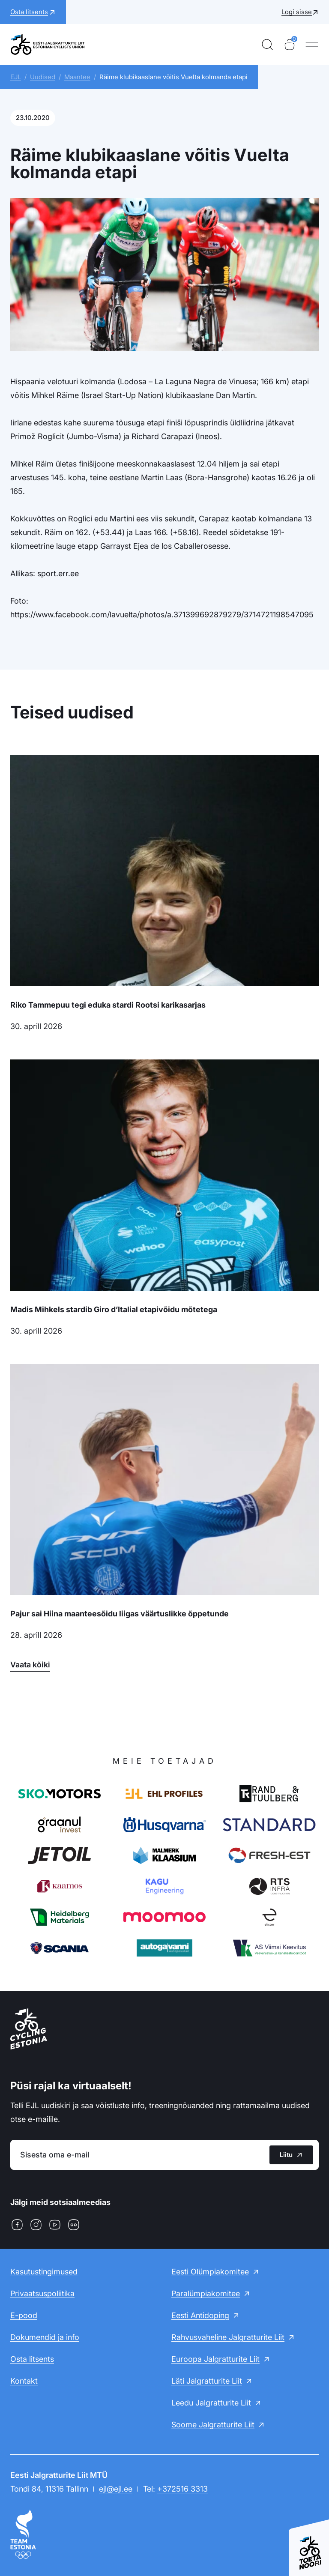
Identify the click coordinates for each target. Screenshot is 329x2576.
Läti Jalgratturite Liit (206, 2380)
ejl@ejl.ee (115, 2488)
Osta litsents (32, 2359)
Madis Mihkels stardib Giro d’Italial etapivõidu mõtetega (113, 1309)
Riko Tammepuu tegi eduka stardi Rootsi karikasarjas (108, 1004)
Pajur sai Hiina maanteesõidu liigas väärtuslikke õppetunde (119, 1613)
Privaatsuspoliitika (42, 2293)
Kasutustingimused (44, 2271)
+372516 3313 (182, 2488)
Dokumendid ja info (44, 2337)
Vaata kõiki (30, 1664)
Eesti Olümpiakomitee (210, 2271)
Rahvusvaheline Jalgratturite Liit (227, 2337)
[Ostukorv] (289, 44)
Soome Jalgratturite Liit (212, 2424)
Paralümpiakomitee (205, 2293)
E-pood (23, 2315)
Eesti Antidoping (200, 2315)
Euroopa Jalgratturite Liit (215, 2359)
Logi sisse (296, 12)
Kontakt (24, 2380)
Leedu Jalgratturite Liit (211, 2402)
